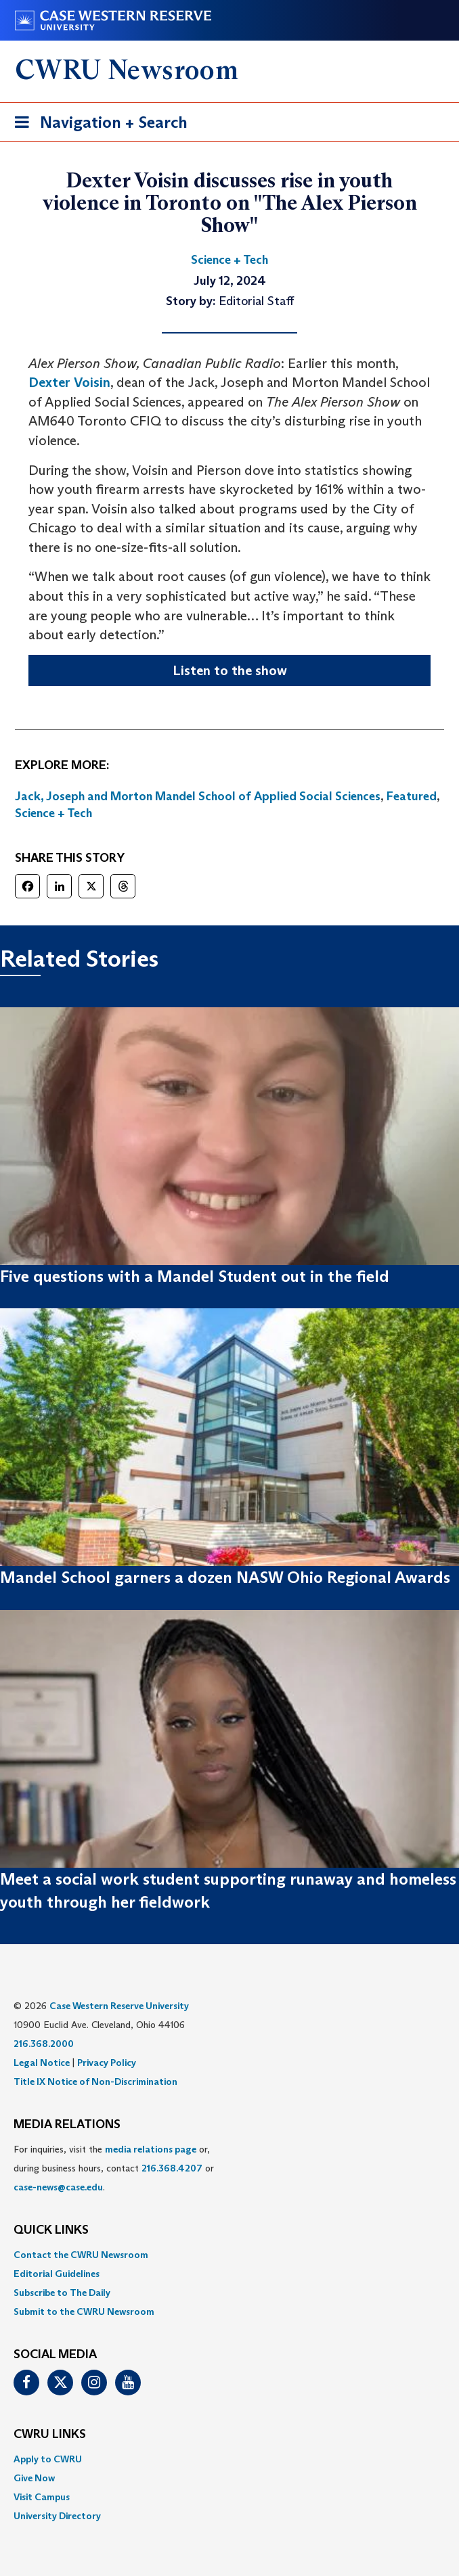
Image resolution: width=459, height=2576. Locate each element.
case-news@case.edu (58, 2187)
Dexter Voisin (69, 382)
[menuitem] (229, 2254)
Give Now (34, 2478)
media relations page (150, 2149)
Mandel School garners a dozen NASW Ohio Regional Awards (225, 1577)
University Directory (57, 2516)
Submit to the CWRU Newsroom (84, 2311)
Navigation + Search (97, 124)
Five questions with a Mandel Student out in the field (194, 1276)
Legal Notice (42, 2062)
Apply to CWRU (48, 2459)
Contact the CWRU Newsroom (81, 2255)
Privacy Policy (106, 2062)
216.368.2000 (44, 2044)
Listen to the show (230, 670)
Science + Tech (53, 813)
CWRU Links (50, 2434)
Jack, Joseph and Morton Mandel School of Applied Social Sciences (197, 796)
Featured (412, 796)
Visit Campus (42, 2497)
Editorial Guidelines (57, 2274)
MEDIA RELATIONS (67, 2125)
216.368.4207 (171, 2168)
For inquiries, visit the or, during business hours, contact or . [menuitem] (114, 2168)
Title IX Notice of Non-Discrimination (95, 2081)
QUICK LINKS (51, 2230)
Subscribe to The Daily (62, 2292)
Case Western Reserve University (119, 2006)
